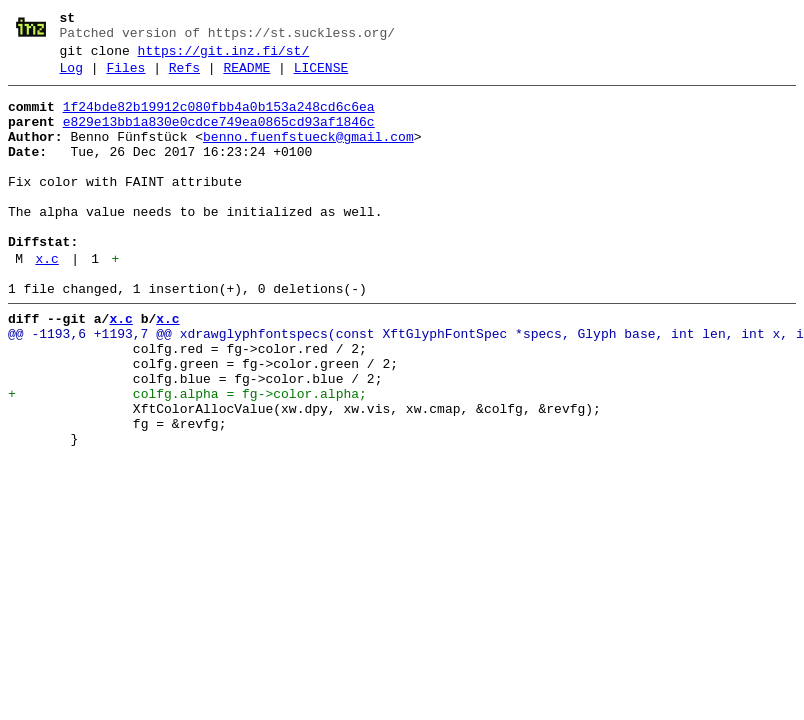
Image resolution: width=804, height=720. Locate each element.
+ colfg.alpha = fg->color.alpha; (187, 457)
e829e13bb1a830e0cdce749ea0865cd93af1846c (219, 137)
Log (71, 77)
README (246, 77)
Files (125, 77)
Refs (184, 77)
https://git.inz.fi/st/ (224, 57)
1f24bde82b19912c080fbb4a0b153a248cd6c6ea (219, 119)
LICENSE (321, 77)
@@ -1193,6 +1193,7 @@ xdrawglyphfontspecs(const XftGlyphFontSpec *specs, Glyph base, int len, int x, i (406, 385)
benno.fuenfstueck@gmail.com (308, 155)
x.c (46, 301)
